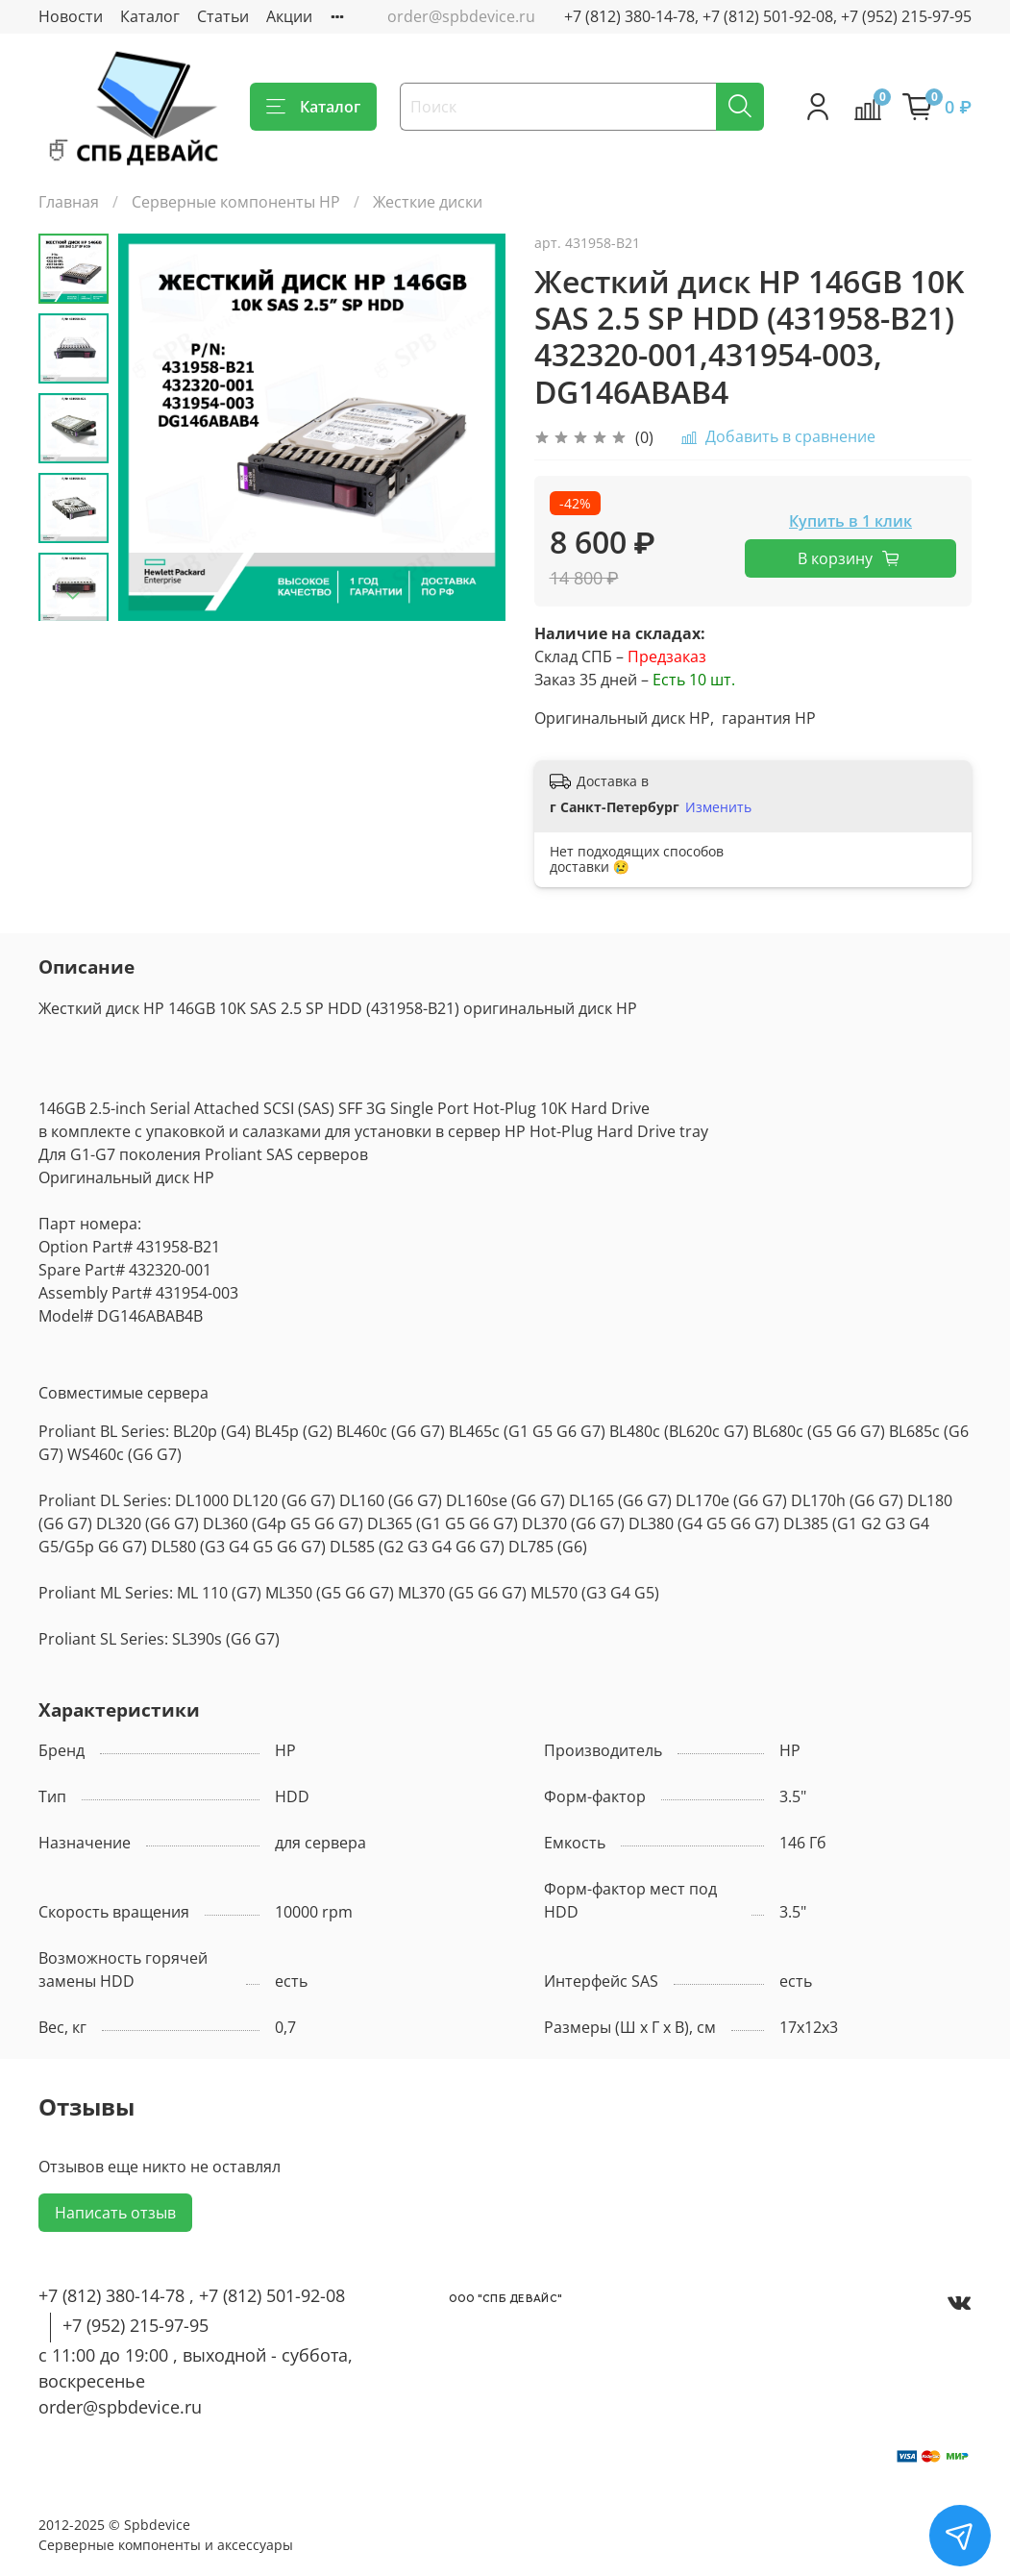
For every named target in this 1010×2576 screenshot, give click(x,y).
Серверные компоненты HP (236, 201)
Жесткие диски (427, 201)
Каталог (150, 16)
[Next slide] (73, 596)
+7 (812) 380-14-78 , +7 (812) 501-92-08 (191, 2295)
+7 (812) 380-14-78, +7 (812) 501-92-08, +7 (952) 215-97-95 (768, 16)
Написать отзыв (115, 2212)
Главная (68, 201)
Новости (70, 16)
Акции (289, 16)
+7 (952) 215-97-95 (135, 2325)
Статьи (223, 16)
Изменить (718, 807)
